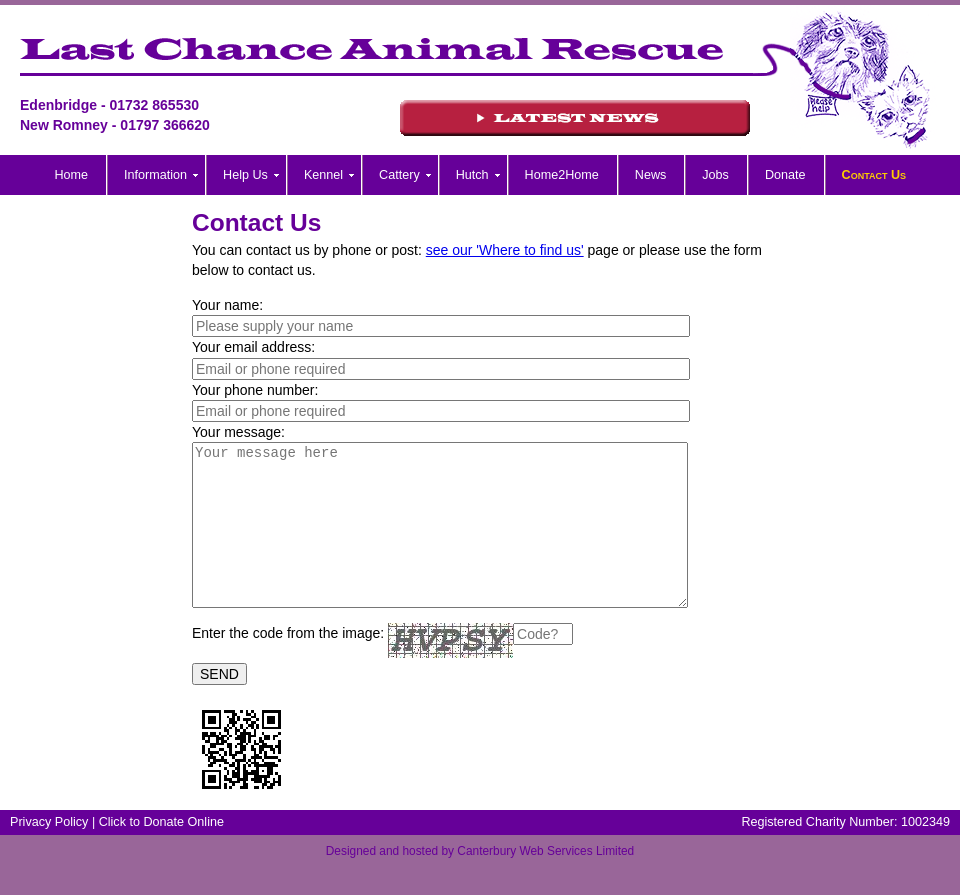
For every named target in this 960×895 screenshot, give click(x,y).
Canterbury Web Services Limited (545, 881)
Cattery (399, 175)
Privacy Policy (49, 852)
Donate (785, 175)
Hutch (472, 175)
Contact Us (874, 175)
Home (72, 175)
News (651, 175)
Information (155, 175)
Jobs (715, 175)
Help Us (245, 175)
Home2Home (562, 175)
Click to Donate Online (161, 852)
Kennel (323, 175)
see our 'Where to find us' (505, 250)
